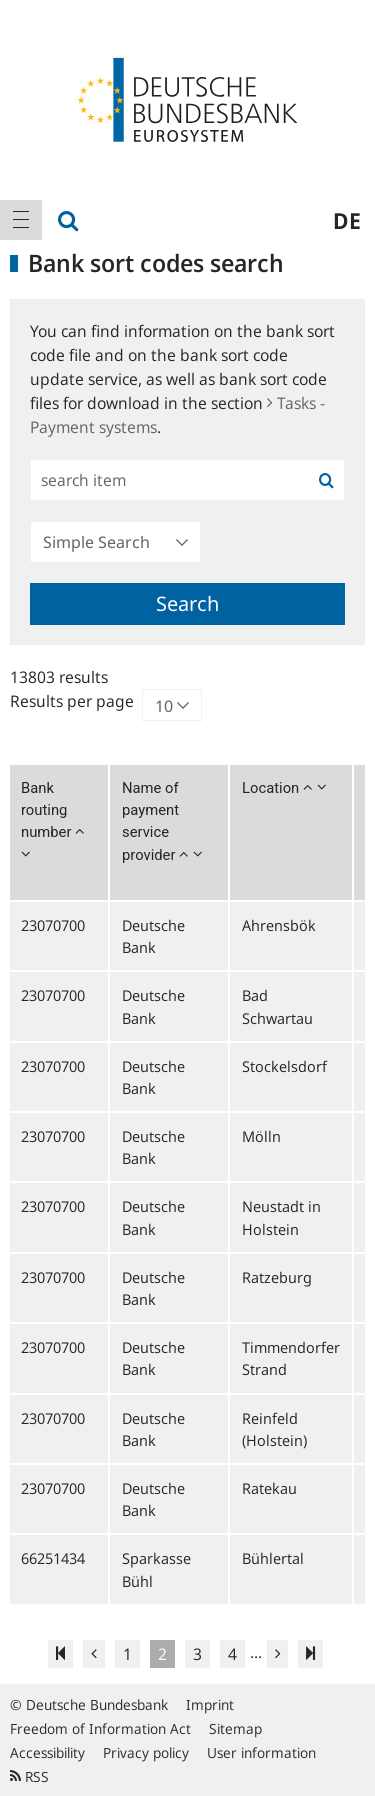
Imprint (210, 1704)
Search (187, 603)
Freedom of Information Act (100, 1728)
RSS (29, 1776)
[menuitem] (21, 220)
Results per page (72, 701)
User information (261, 1752)
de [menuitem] (347, 220)
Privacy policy (146, 1752)
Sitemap (235, 1728)
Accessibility (47, 1752)
